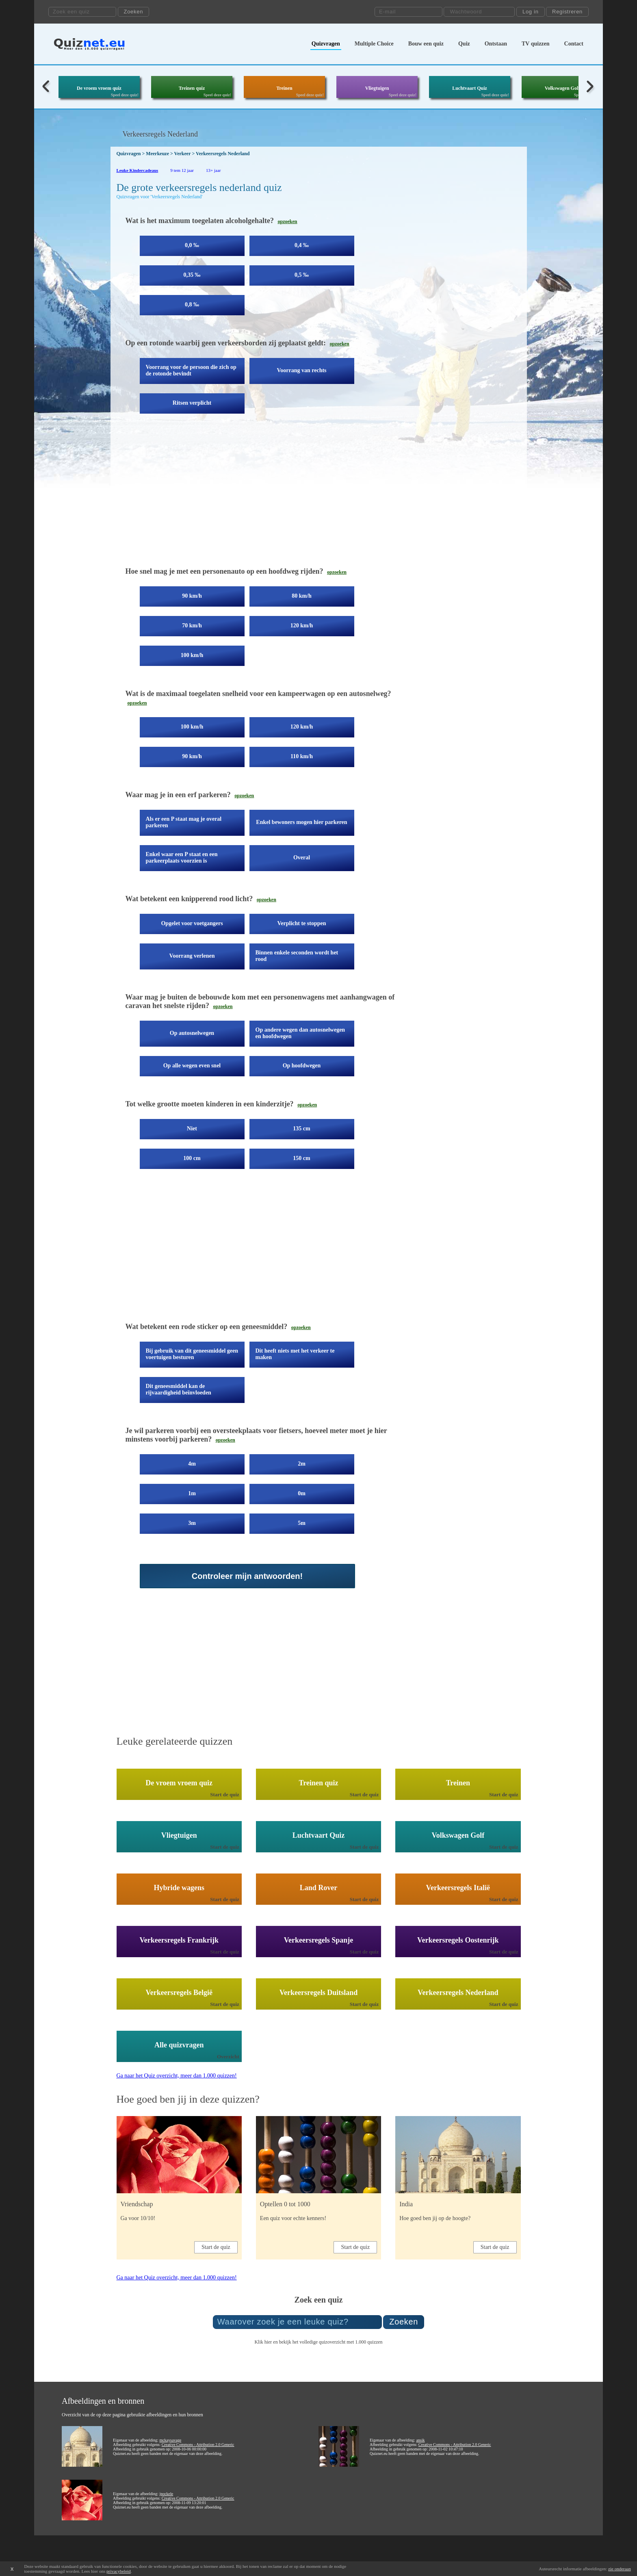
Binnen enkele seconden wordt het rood (297, 956)
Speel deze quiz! (125, 95)
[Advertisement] (263, 496)
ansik (420, 2440)
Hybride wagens (179, 1888)
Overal (301, 857)
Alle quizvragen (179, 2045)
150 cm (301, 1158)
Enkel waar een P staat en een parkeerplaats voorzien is (182, 857)
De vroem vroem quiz (99, 88)
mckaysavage (170, 2440)
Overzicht (228, 2056)
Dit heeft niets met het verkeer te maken (295, 1354)
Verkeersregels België (178, 1992)
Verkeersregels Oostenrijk (457, 1940)
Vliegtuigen (377, 88)
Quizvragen (326, 44)
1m (192, 1493)
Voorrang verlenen (192, 956)
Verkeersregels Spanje (318, 1940)
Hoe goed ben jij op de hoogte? (434, 2218)
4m (192, 1464)
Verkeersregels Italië (458, 1888)
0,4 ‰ (302, 245)
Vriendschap (137, 2204)
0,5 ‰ (302, 275)
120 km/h (301, 625)
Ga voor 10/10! (138, 2218)
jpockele (166, 2493)
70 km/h (192, 625)
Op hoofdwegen (302, 1065)
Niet (192, 1128)
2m (302, 1464)
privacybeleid (118, 2571)
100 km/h (192, 655)
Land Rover (319, 1888)
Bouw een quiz (426, 44)
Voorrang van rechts (301, 370)
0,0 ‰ (192, 245)
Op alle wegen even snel (192, 1065)
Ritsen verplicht (192, 403)
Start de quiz (224, 1794)
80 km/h (302, 596)
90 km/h (192, 596)
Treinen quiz (192, 88)
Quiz (464, 44)
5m (302, 1523)
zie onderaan (619, 2568)
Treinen (284, 88)
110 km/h (301, 756)
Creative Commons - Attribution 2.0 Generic (198, 2444)
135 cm (301, 1128)
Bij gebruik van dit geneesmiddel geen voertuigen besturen (192, 1354)
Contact (573, 44)
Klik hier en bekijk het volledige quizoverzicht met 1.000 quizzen (318, 2342)
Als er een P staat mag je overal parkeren (184, 822)
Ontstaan (496, 44)
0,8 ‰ (192, 304)
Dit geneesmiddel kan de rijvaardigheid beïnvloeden (178, 1389)
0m (302, 1493)
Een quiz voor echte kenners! (293, 2218)
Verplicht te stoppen (301, 923)
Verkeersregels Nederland (458, 1992)
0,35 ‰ (192, 275)
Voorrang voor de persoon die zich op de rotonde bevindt (191, 370)
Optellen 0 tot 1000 (285, 2204)
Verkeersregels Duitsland (319, 1992)
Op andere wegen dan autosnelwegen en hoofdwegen (300, 1033)
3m (192, 1523)
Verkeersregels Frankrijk (178, 1940)
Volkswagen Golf (562, 88)
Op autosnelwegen (192, 1033)
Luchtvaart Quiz (469, 88)
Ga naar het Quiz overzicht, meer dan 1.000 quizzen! (177, 2076)
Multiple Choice (374, 44)
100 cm (191, 1158)
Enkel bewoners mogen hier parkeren (301, 822)
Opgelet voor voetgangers (192, 923)
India (406, 2204)
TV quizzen (536, 44)
